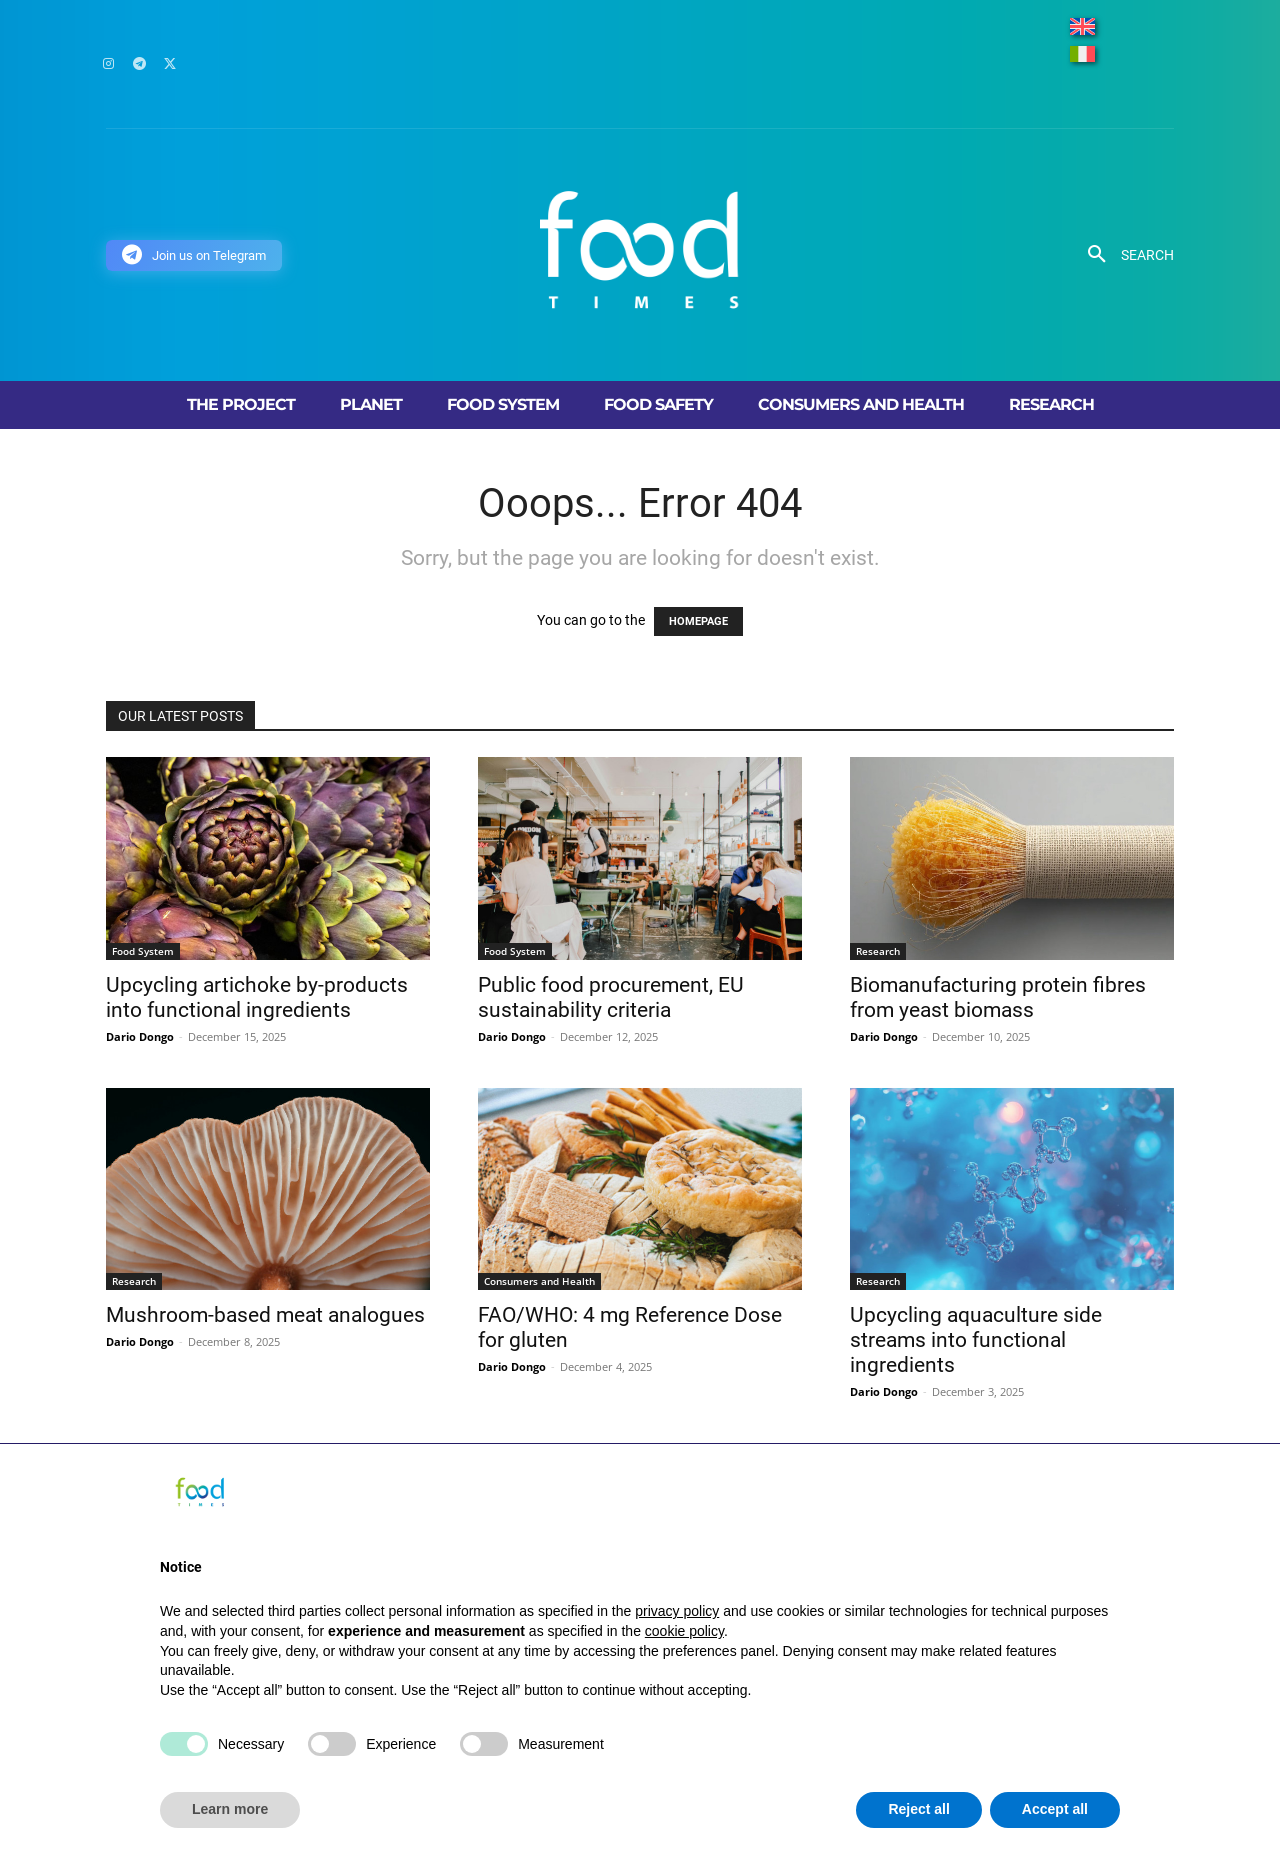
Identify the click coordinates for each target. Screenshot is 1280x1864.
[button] (1123, 255)
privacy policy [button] (677, 1611)
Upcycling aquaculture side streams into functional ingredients (976, 1340)
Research (878, 951)
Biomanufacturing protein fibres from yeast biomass (998, 997)
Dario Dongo (140, 1036)
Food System (143, 951)
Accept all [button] (1055, 1809)
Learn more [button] (230, 1809)
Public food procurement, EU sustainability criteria (611, 997)
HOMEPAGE (698, 621)
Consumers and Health (539, 1281)
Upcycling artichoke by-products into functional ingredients (257, 997)
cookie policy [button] (684, 1631)
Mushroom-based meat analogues (265, 1315)
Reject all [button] (918, 1809)
